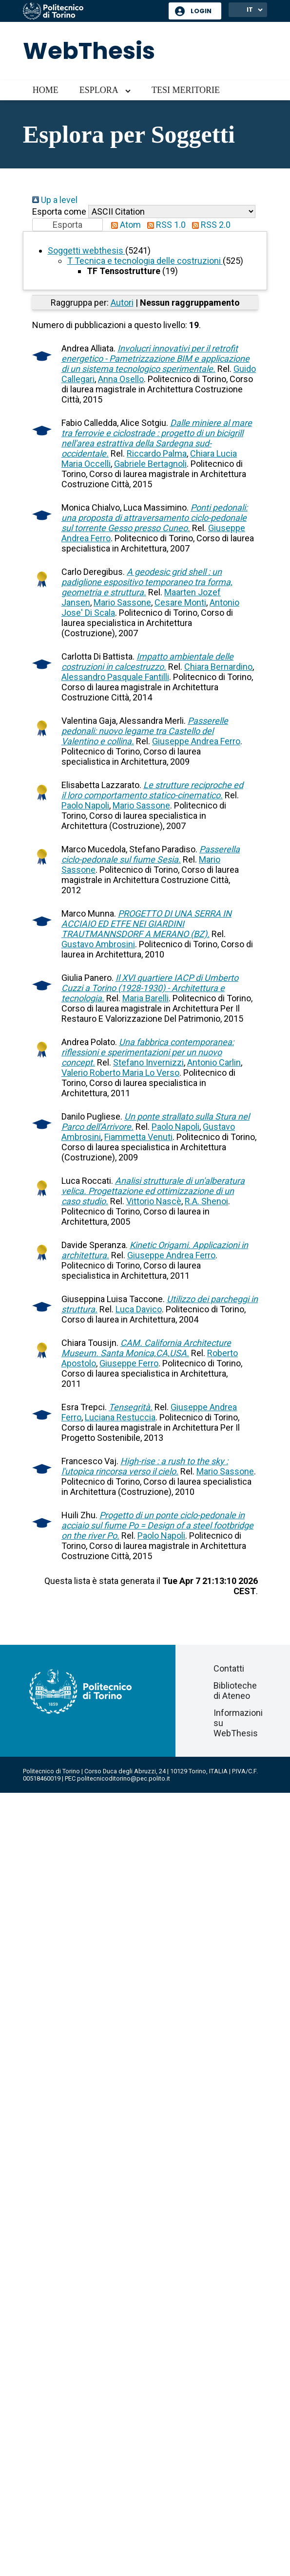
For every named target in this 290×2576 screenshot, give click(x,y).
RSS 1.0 (164, 225)
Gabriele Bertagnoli (150, 464)
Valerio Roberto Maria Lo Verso (120, 1072)
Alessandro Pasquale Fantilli (115, 677)
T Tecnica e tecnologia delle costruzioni (145, 261)
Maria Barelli (145, 998)
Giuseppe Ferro (128, 1363)
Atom (124, 225)
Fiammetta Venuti (138, 1137)
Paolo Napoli (85, 805)
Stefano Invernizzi (148, 1062)
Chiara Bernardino (218, 667)
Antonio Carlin (214, 1062)
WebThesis (89, 51)
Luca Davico (139, 1309)
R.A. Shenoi (206, 1201)
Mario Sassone (122, 602)
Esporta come (59, 211)
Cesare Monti (180, 602)
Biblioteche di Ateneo (235, 1690)
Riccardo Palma (157, 453)
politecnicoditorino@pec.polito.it (123, 1778)
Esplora (98, 90)
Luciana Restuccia (120, 1417)
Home (45, 90)
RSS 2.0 (209, 225)
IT (250, 9)
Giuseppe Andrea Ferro (196, 741)
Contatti (228, 1668)
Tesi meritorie (186, 90)
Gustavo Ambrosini (98, 944)
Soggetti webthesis (86, 250)
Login (201, 11)
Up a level (54, 200)
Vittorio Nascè (153, 1201)
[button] (67, 224)
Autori (122, 302)
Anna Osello (121, 379)
